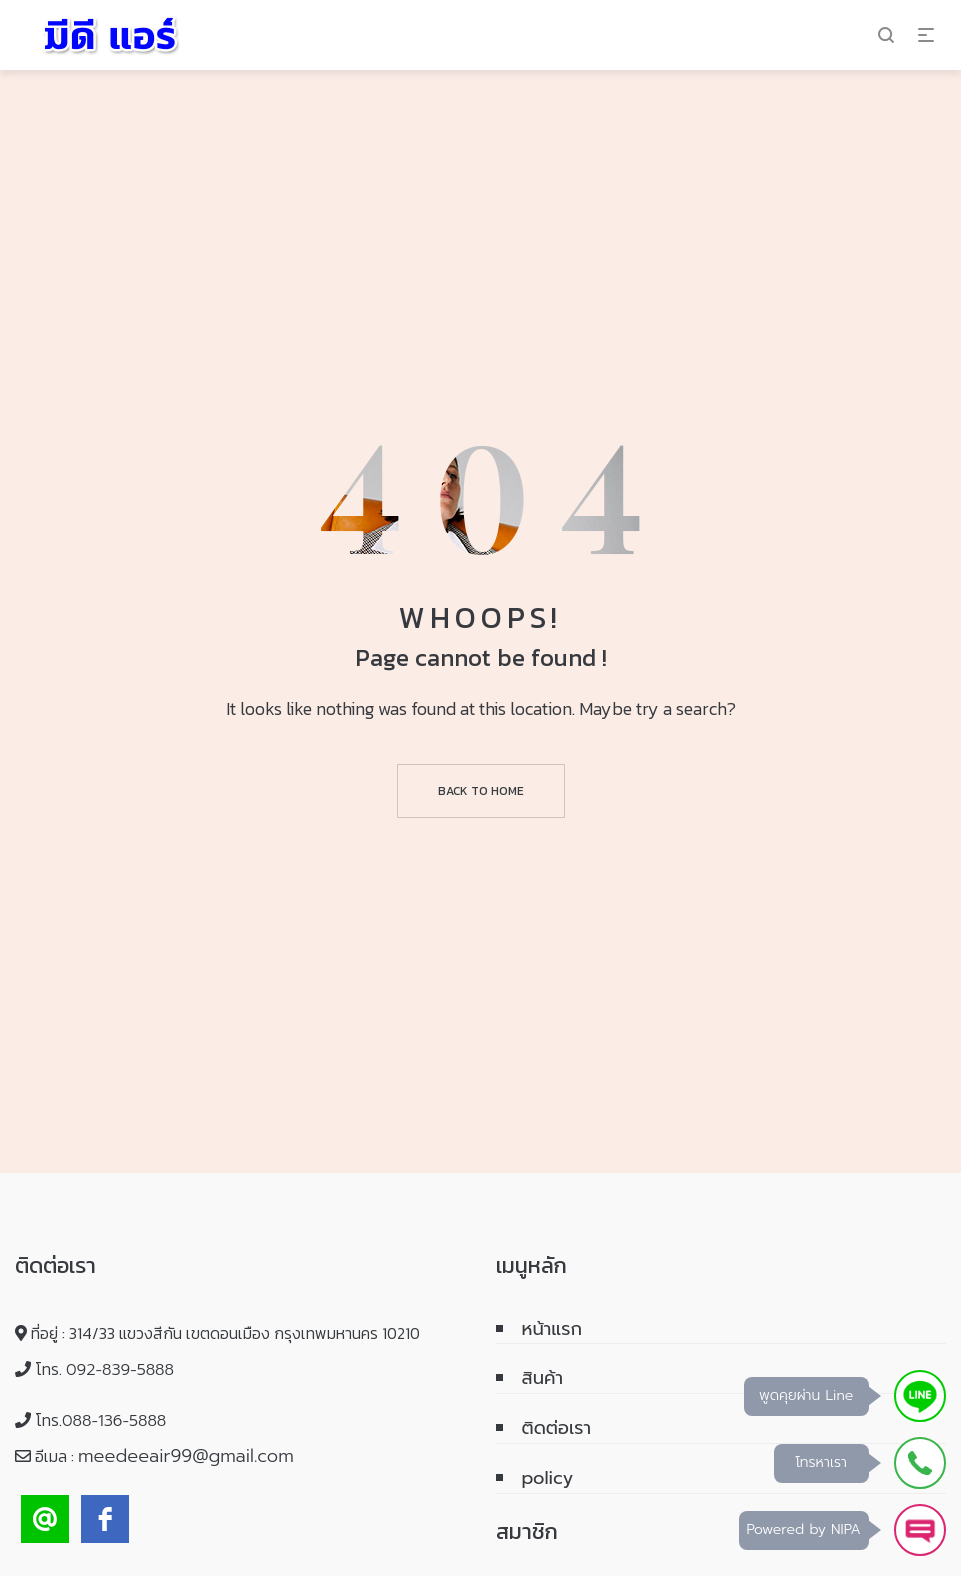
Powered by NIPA (804, 1529)
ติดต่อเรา (557, 1428)
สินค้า (543, 1378)
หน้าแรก (552, 1329)
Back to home (481, 791)
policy (548, 1478)
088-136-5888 (114, 1421)
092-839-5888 (120, 1370)
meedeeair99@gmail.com (186, 1456)
